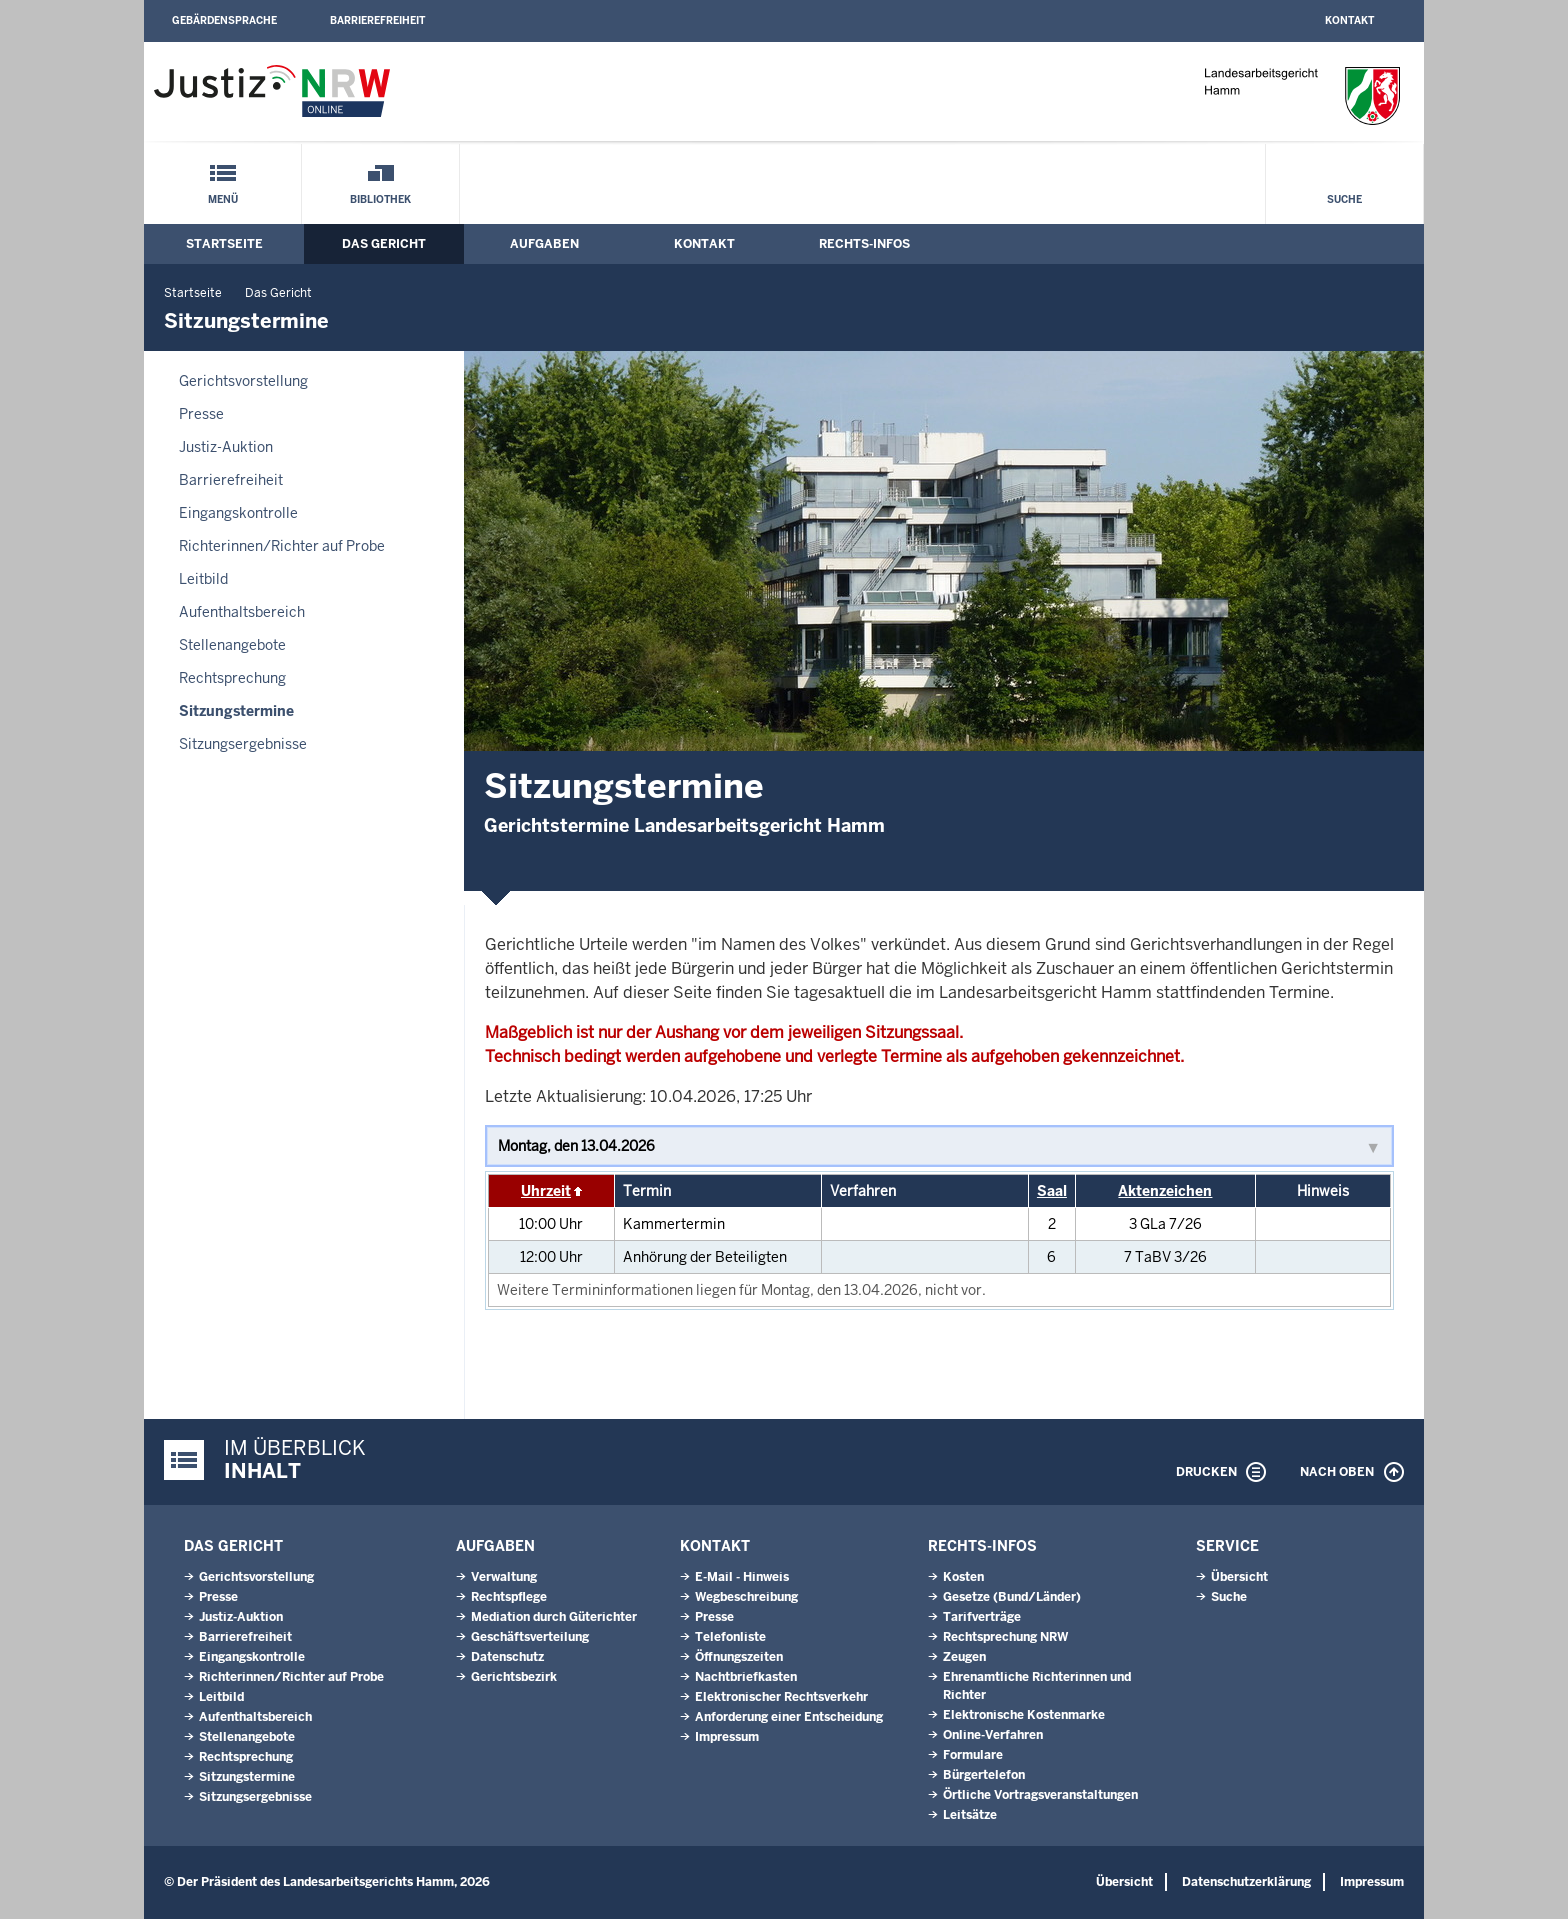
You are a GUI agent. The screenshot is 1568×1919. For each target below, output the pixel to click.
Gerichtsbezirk (514, 1677)
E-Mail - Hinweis (742, 1577)
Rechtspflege (509, 1597)
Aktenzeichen (1165, 1191)
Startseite (224, 244)
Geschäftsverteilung (530, 1637)
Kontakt (1349, 20)
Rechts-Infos (864, 244)
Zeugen (964, 1657)
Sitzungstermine (236, 711)
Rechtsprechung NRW (1005, 1637)
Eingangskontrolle (238, 513)
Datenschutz (507, 1657)
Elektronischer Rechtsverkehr (781, 1697)
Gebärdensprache (224, 20)
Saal (1052, 1191)
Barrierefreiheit (377, 20)
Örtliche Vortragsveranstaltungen (1040, 1795)
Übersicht (1239, 1577)
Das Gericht (384, 244)
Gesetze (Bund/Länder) (1012, 1597)
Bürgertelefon (984, 1775)
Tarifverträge (982, 1617)
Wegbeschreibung (746, 1597)
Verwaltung (504, 1577)
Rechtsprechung (232, 678)
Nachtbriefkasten (746, 1677)
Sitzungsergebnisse (243, 744)
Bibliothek (380, 199)
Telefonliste (730, 1637)
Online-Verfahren (993, 1735)
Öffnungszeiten (739, 1657)
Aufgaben (544, 244)
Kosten (963, 1577)
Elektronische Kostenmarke (1024, 1715)
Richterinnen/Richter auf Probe (282, 546)
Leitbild (203, 579)
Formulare (973, 1755)
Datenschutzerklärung (1246, 1882)
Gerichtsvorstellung (243, 381)
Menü (223, 199)
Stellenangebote (232, 645)
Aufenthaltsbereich (242, 612)
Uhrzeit (546, 1191)
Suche (1344, 199)
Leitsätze (970, 1815)
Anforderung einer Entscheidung (789, 1717)
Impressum (727, 1737)
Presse (201, 414)
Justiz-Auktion (226, 447)
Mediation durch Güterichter (554, 1617)
